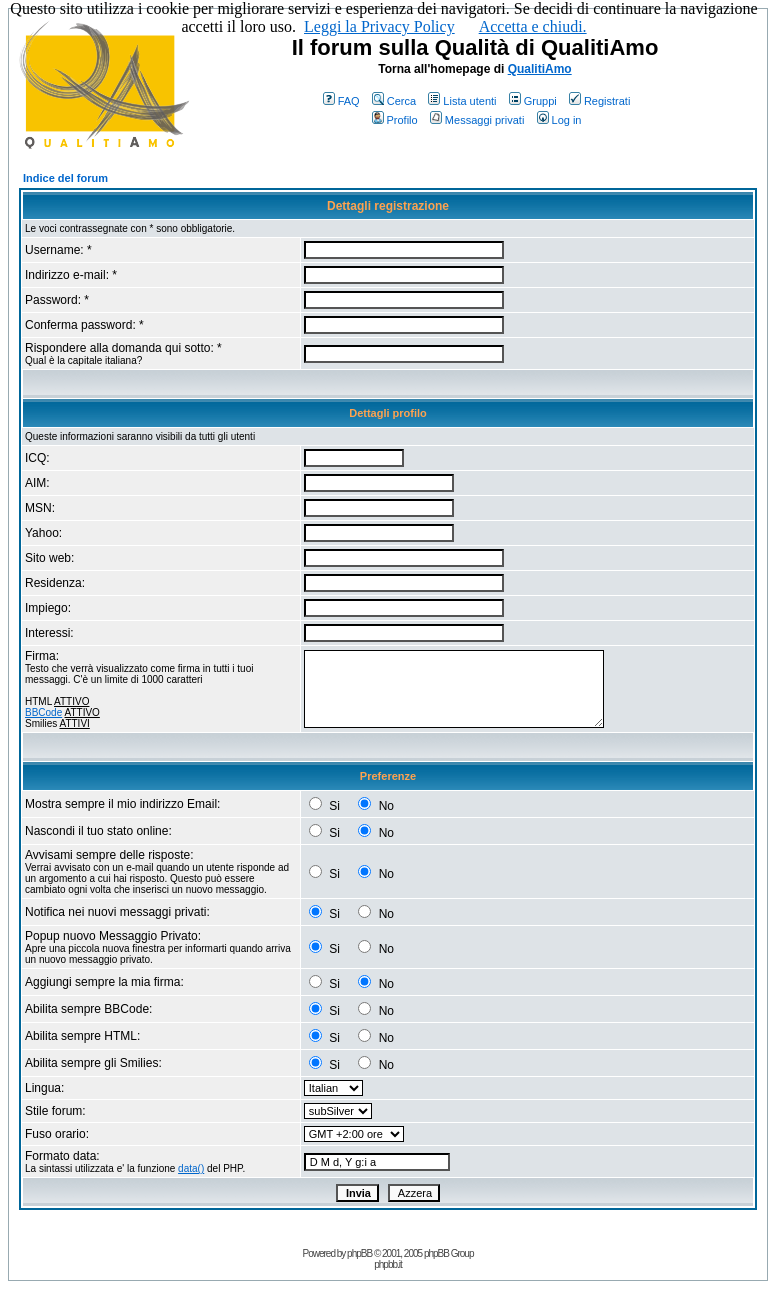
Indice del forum (65, 178)
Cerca (394, 101)
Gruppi (533, 101)
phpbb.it (388, 1264)
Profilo (395, 120)
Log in (559, 120)
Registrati (599, 101)
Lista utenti (462, 101)
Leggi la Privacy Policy (379, 26)
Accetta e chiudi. (533, 26)
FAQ (341, 101)
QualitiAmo (540, 69)
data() (191, 1168)
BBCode (43, 712)
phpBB (359, 1253)
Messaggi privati (477, 120)
